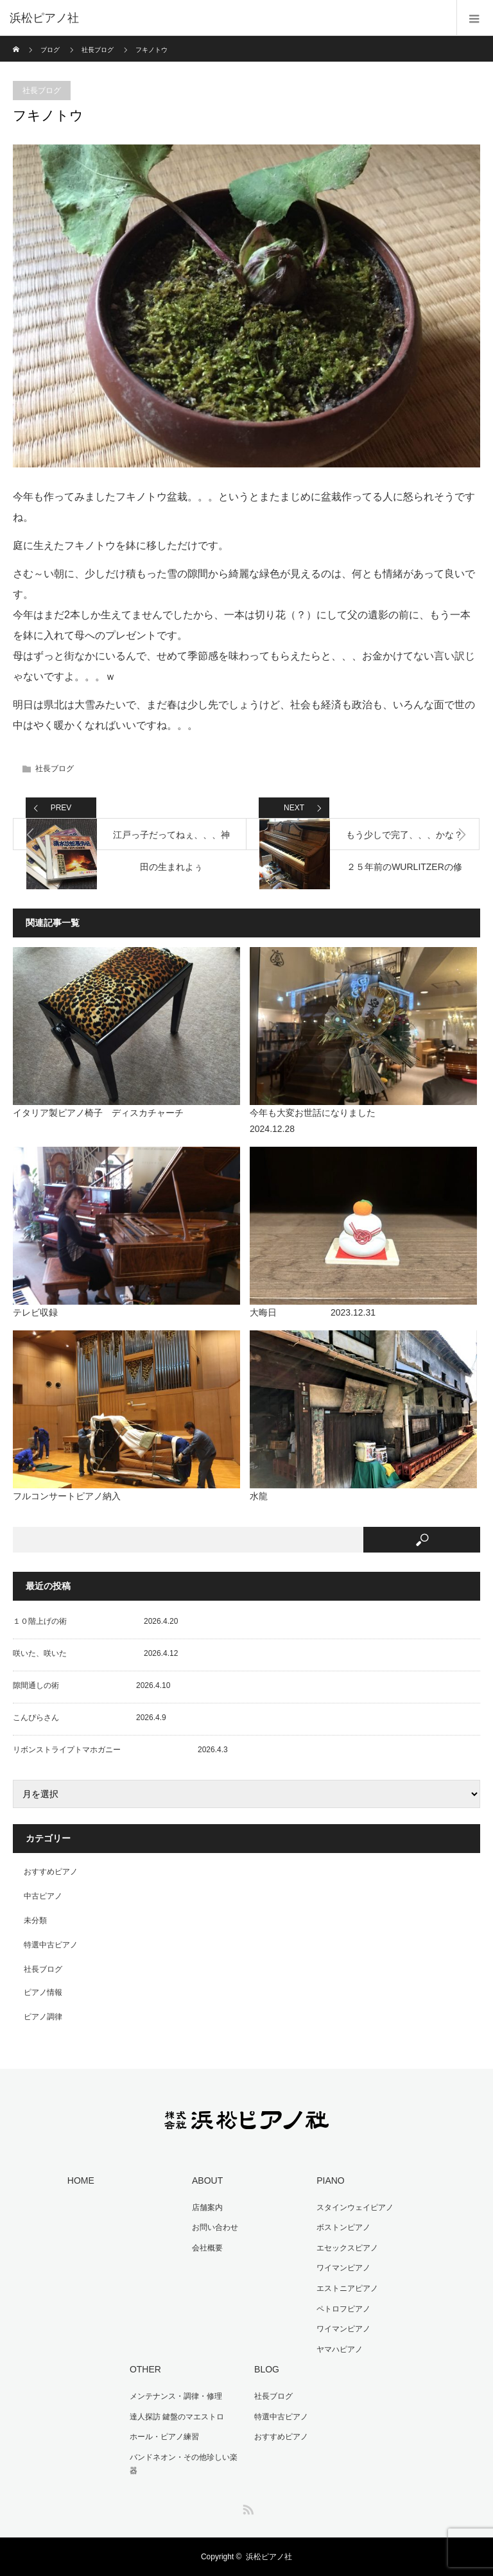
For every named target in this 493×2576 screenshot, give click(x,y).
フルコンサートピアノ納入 (67, 1496)
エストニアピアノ (347, 2288)
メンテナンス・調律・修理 (176, 2396)
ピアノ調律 (43, 2016)
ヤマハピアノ (339, 2349)
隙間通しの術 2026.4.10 (91, 1685)
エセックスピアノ (347, 2247)
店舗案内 (207, 2207)
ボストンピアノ (343, 2227)
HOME (80, 2180)
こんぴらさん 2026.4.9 (89, 1717)
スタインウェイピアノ (355, 2207)
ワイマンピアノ (343, 2267)
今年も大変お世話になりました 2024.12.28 (357, 1121)
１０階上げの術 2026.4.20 (95, 1621)
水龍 (259, 1496)
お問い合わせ (215, 2227)
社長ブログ (98, 49)
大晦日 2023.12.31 (313, 1312)
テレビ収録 (35, 1312)
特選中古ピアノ (51, 1944)
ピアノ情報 (43, 1992)
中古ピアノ (43, 1896)
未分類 (35, 1920)
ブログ (50, 49)
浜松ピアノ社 (269, 2556)
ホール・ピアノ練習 (164, 2436)
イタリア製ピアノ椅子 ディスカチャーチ (98, 1113)
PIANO (330, 2180)
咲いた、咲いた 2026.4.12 (95, 1653)
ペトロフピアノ (343, 2308)
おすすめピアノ (51, 1871)
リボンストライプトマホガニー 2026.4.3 (120, 1749)
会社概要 (207, 2247)
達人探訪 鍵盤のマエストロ (177, 2416)
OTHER (145, 2369)
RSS (246, 2507)
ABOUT (207, 2180)
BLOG (266, 2369)
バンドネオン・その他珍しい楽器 (184, 2464)
